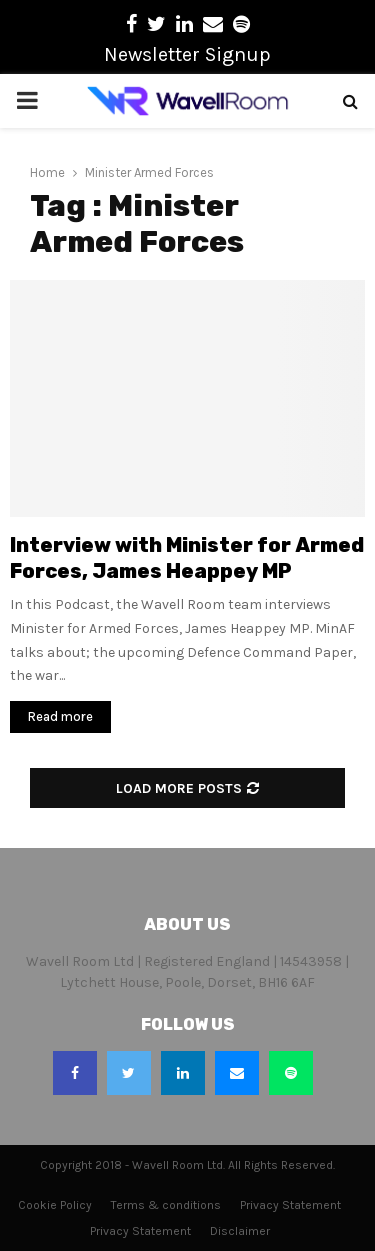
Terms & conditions (166, 1205)
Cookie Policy (55, 1205)
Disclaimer (240, 1231)
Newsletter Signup (187, 54)
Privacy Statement (290, 1205)
